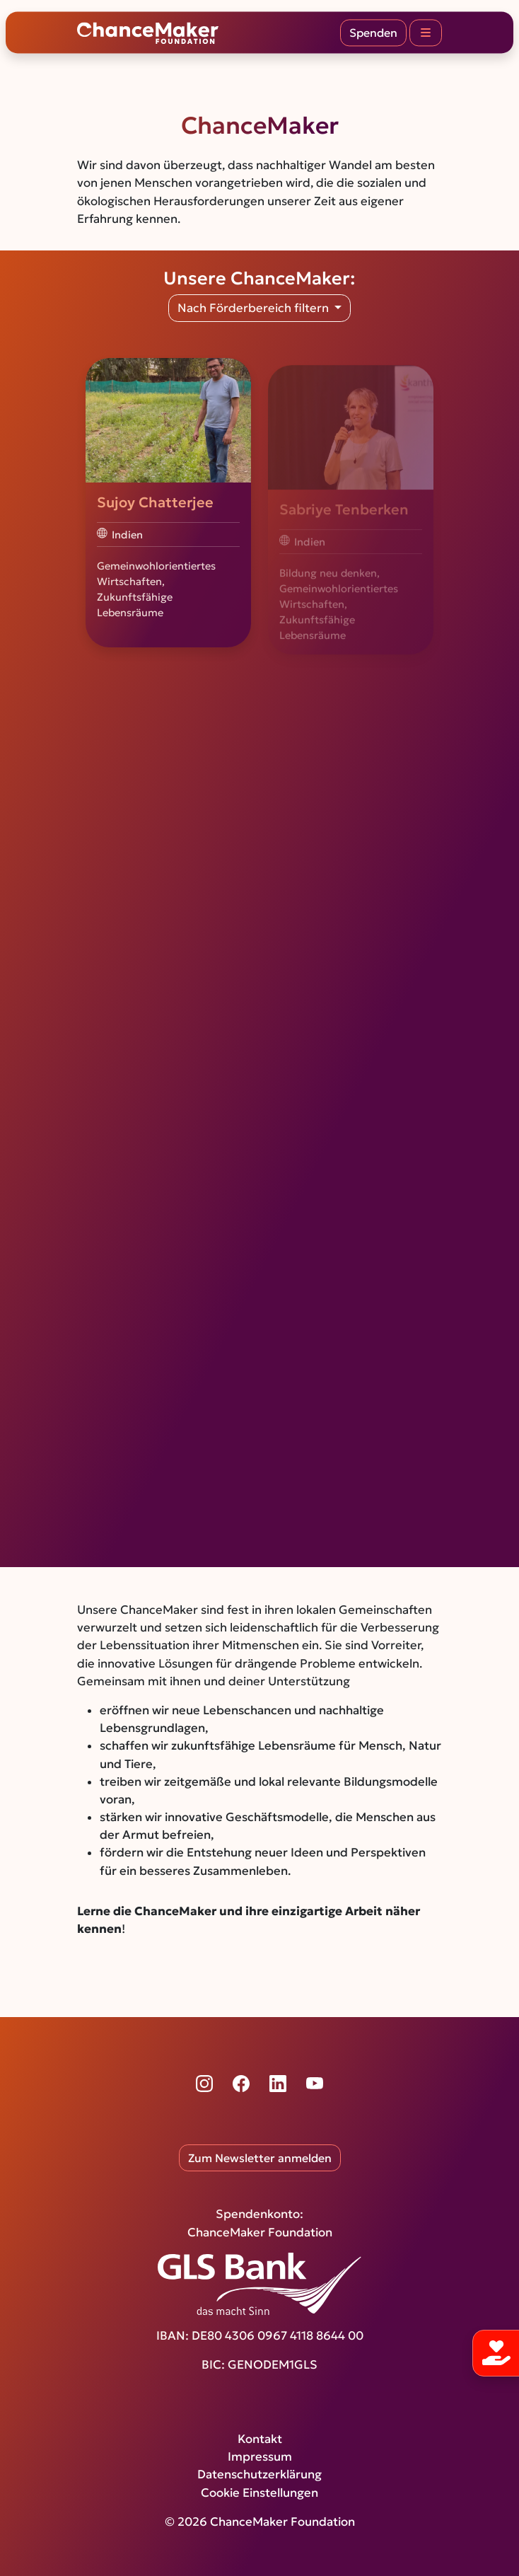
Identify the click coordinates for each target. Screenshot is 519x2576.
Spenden (373, 32)
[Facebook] (241, 2083)
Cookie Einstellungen (259, 2492)
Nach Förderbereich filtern (254, 308)
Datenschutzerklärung (259, 2474)
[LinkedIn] (277, 2083)
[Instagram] (204, 2083)
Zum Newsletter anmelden (260, 2158)
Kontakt (260, 2439)
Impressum (260, 2456)
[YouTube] (314, 2083)
